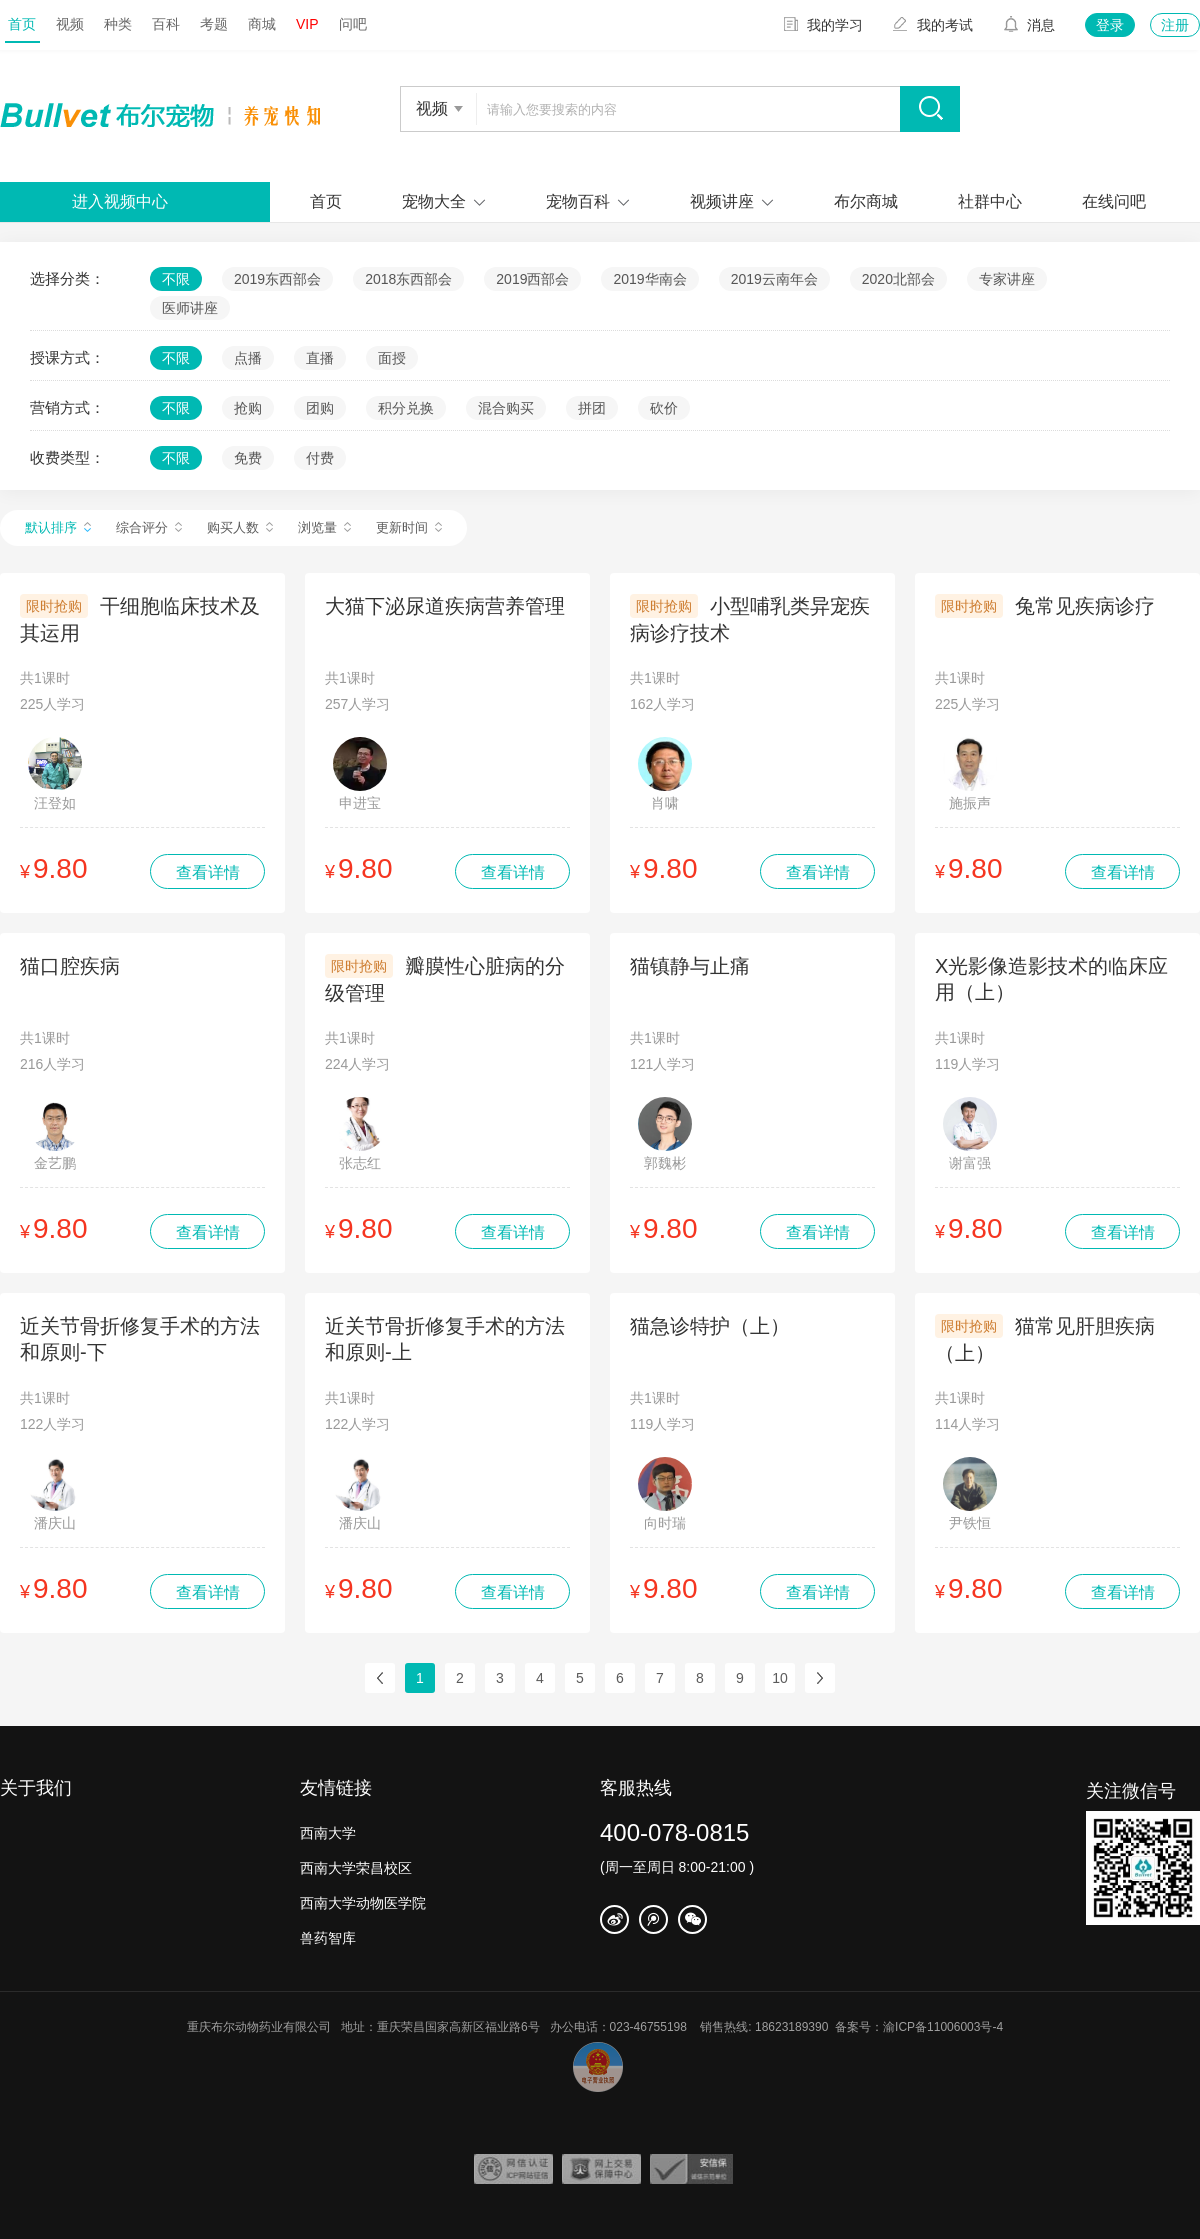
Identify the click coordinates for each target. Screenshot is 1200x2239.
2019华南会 (649, 279)
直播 (320, 358)
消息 (1029, 25)
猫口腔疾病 (70, 966)
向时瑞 (665, 1494)
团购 (320, 408)
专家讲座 (1007, 279)
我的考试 (933, 25)
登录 (1110, 25)
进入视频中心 (120, 201)
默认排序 (58, 527)
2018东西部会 (408, 279)
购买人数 (240, 527)
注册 (1175, 25)
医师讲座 (190, 308)
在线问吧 (1114, 201)
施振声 (970, 774)
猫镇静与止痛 (690, 966)
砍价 (664, 408)
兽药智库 (328, 1938)
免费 (248, 458)
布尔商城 (866, 201)
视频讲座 (722, 201)
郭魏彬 (665, 1134)
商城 (262, 24)
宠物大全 (434, 201)
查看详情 (208, 872)
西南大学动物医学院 (363, 1903)
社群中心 (990, 201)
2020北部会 (898, 279)
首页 (22, 24)
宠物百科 (578, 201)
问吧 (353, 24)
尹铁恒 (970, 1494)
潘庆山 (55, 1494)
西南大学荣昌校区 (356, 1868)
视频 (70, 24)
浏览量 (324, 527)
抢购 (248, 408)
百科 (166, 24)
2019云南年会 (774, 279)
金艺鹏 (55, 1134)
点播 (248, 358)
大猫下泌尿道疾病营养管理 (445, 606)
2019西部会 (532, 279)
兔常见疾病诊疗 (1085, 606)
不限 (176, 279)
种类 (118, 24)
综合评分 (149, 527)
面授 (392, 358)
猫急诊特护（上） (710, 1326)
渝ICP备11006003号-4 (948, 2027)
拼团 (592, 408)
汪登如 (55, 774)
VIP (307, 24)
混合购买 (506, 408)
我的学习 (823, 25)
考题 (214, 24)
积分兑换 (406, 408)
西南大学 (328, 1833)
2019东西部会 (277, 279)
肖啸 (665, 774)
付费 (320, 458)
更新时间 (409, 527)
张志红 (360, 1134)
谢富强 (970, 1134)
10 (780, 1678)
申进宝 (360, 774)
